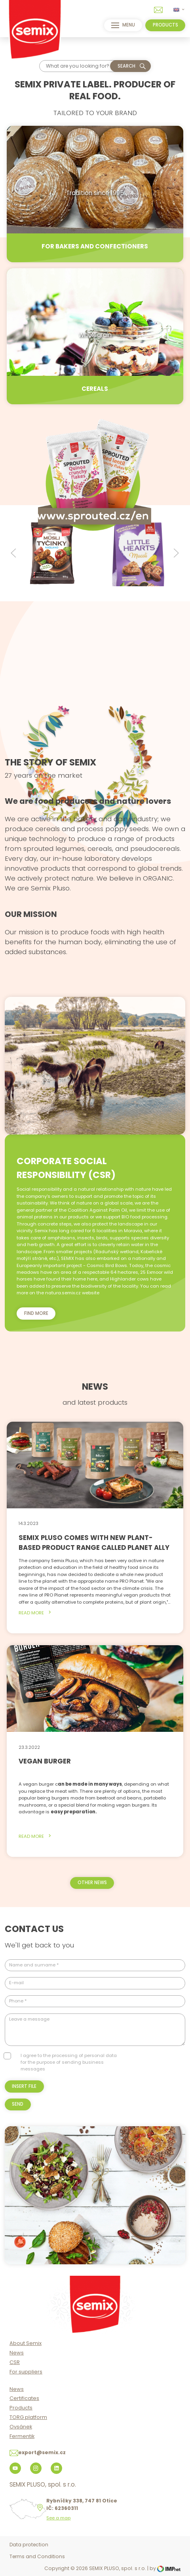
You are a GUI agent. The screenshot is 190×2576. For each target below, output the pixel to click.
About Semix (26, 2343)
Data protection (29, 2544)
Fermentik (22, 2436)
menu (123, 25)
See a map (58, 2518)
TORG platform (28, 2417)
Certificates (24, 2398)
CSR (15, 2362)
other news (92, 1882)
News (17, 2352)
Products (21, 2407)
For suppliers (26, 2371)
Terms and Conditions (37, 2556)
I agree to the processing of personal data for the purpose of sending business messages (69, 2062)
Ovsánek (21, 2426)
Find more (36, 1313)
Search (126, 66)
